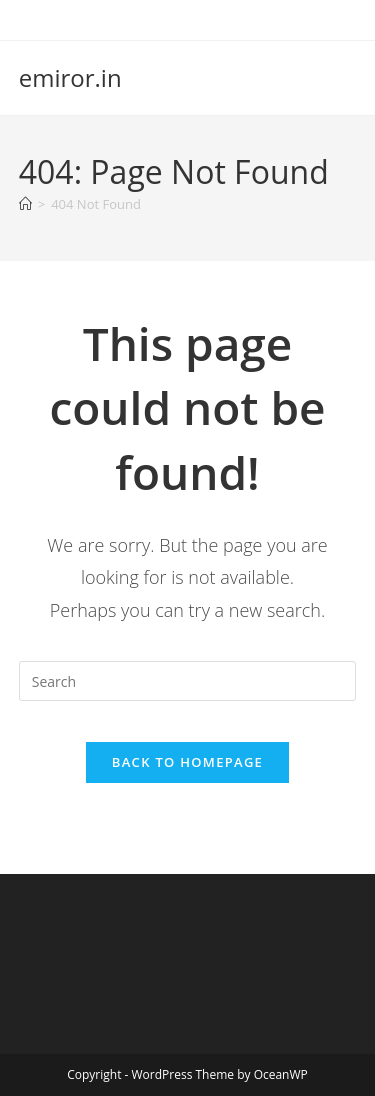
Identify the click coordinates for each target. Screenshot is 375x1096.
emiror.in (70, 77)
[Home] (25, 204)
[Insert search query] (188, 681)
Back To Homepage (187, 762)
